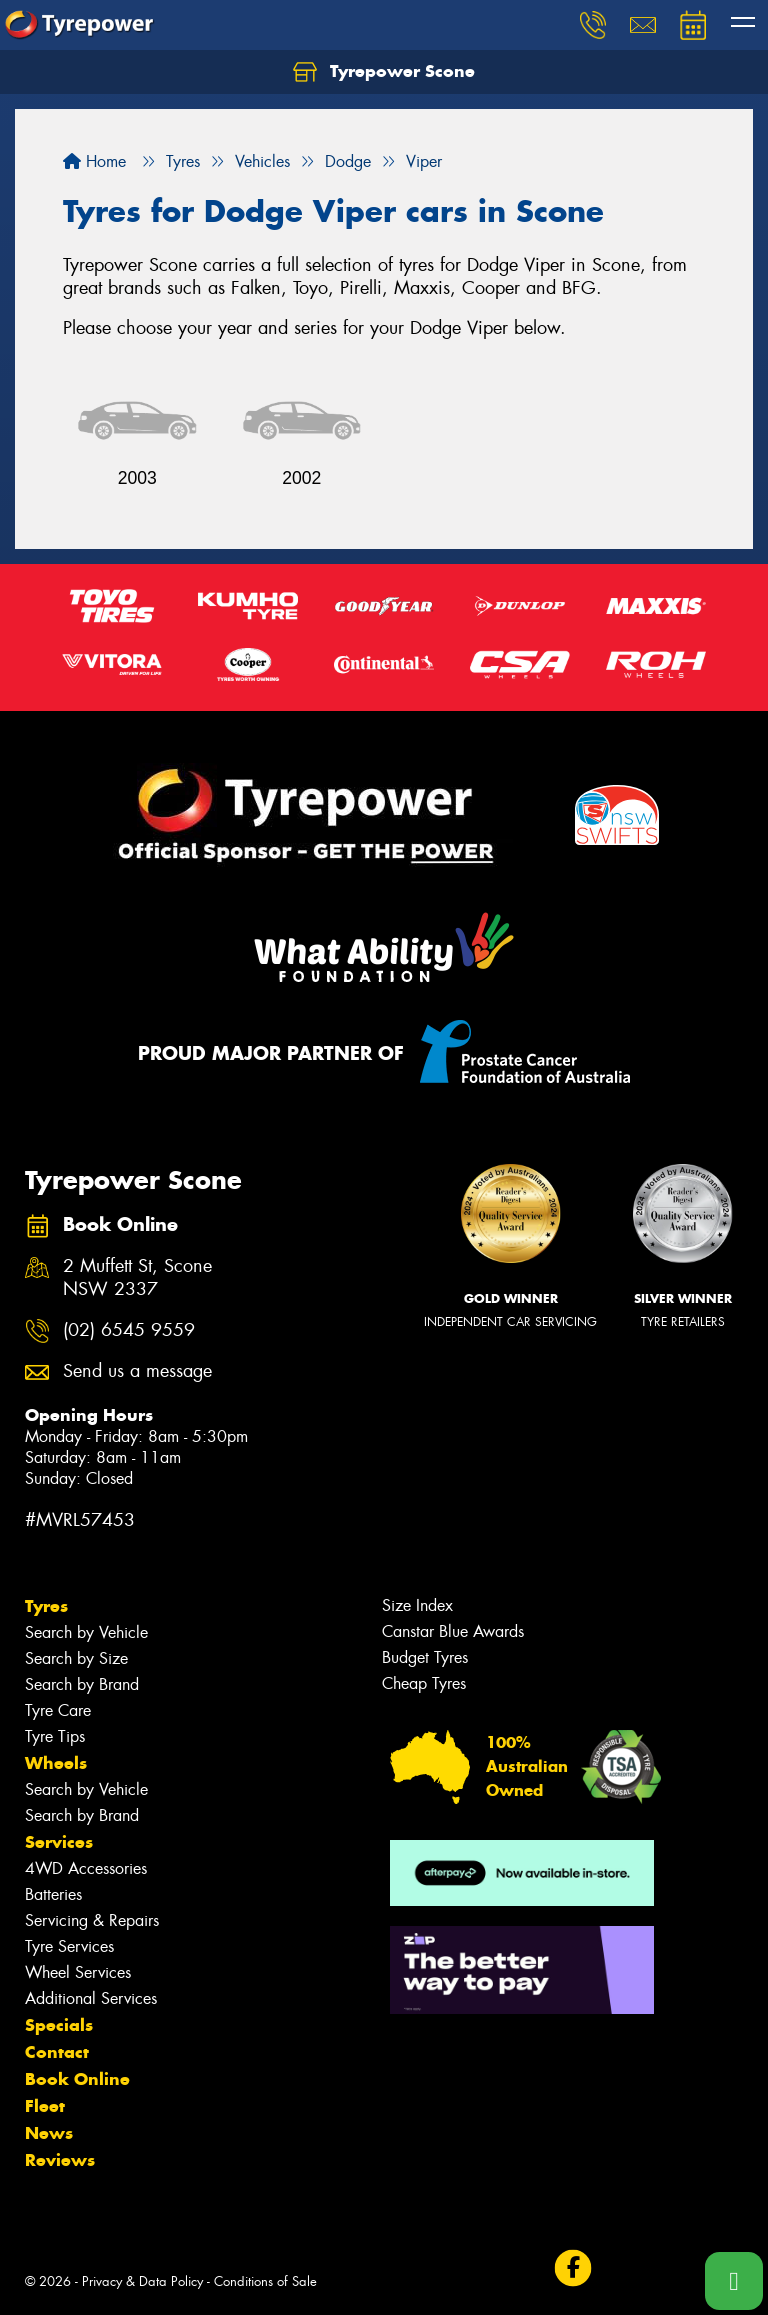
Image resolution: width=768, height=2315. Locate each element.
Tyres (46, 1606)
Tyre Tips (55, 1736)
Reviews (60, 2160)
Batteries (53, 1894)
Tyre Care (58, 1710)
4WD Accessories (86, 1868)
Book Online (77, 2079)
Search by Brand (82, 1684)
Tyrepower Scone (384, 72)
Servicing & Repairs (92, 1920)
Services (59, 1842)
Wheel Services (78, 1972)
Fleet (45, 2106)
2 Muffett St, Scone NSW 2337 (137, 1278)
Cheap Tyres (424, 1683)
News (49, 2133)
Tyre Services (69, 1946)
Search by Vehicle (86, 1632)
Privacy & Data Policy (142, 2281)
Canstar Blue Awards (453, 1631)
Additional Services (91, 1998)
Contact (57, 2052)
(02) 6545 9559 (129, 1330)
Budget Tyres (425, 1657)
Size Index (417, 1605)
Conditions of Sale (265, 2281)
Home (94, 161)
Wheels (56, 1763)
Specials (59, 2025)
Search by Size (76, 1658)
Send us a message (137, 1371)
